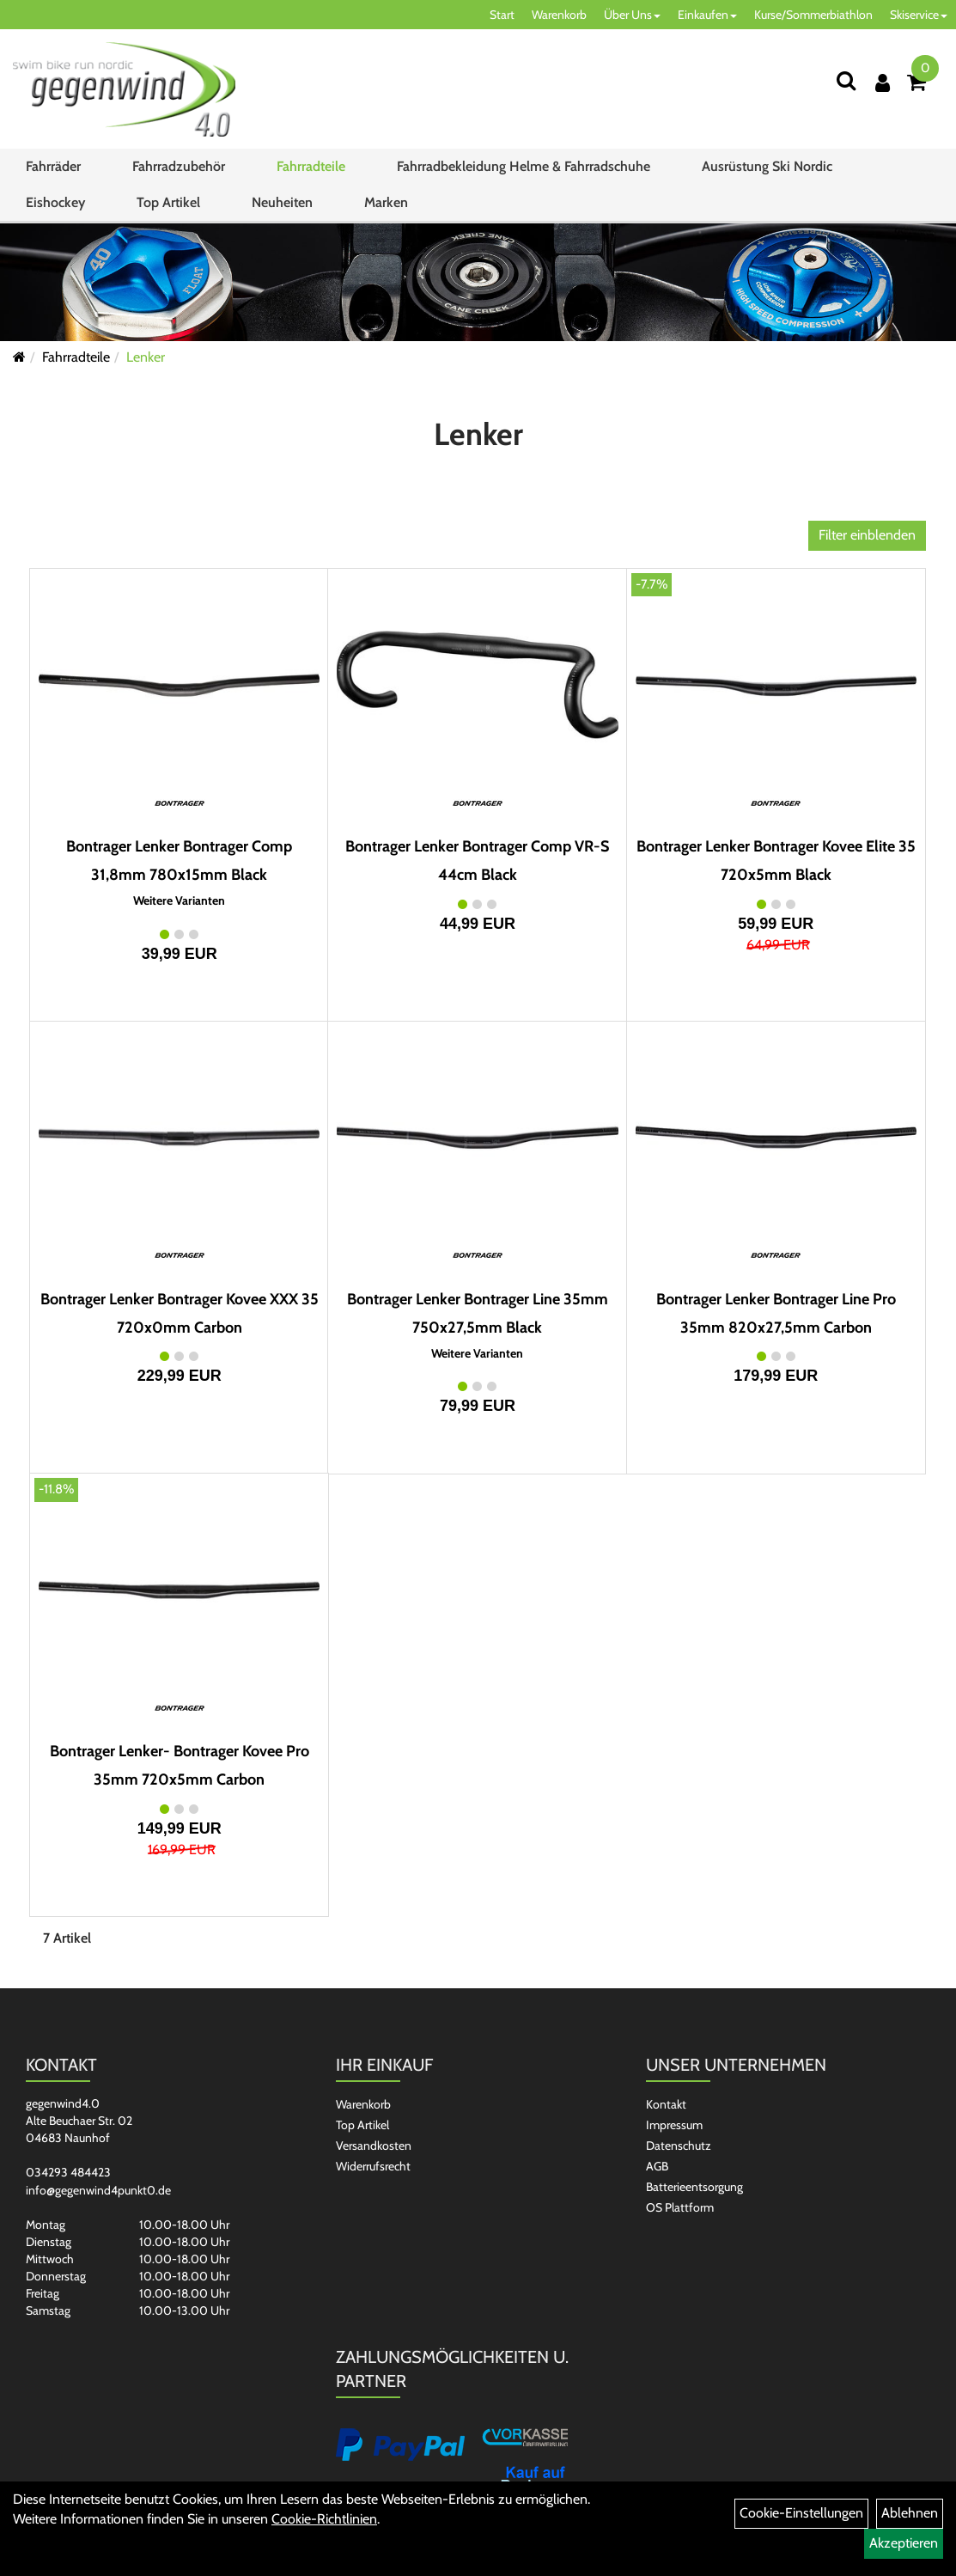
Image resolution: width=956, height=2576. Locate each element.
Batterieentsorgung (694, 2186)
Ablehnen (909, 2513)
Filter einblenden (867, 535)
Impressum (674, 2125)
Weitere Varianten (179, 901)
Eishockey (55, 202)
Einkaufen (707, 14)
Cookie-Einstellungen (801, 2513)
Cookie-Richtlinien (324, 2519)
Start (502, 14)
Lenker (145, 357)
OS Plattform (680, 2207)
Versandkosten (373, 2145)
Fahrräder (53, 166)
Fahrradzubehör (178, 166)
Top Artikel (168, 202)
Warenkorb (559, 14)
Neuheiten (282, 202)
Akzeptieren (903, 2543)
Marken (386, 202)
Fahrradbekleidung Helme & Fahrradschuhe (523, 166)
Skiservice (918, 14)
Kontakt (666, 2104)
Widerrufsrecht (373, 2166)
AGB (657, 2166)
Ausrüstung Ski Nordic (767, 166)
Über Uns (632, 14)
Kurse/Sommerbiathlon (813, 14)
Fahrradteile (311, 166)
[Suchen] (846, 80)
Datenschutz (678, 2145)
